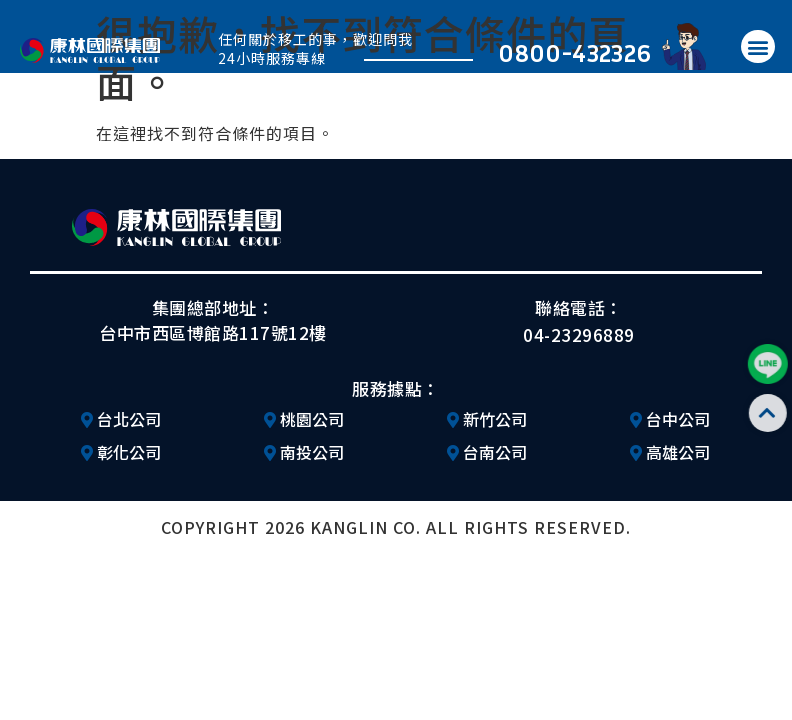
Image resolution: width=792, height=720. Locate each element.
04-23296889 (579, 334)
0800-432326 (574, 52)
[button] (758, 46)
